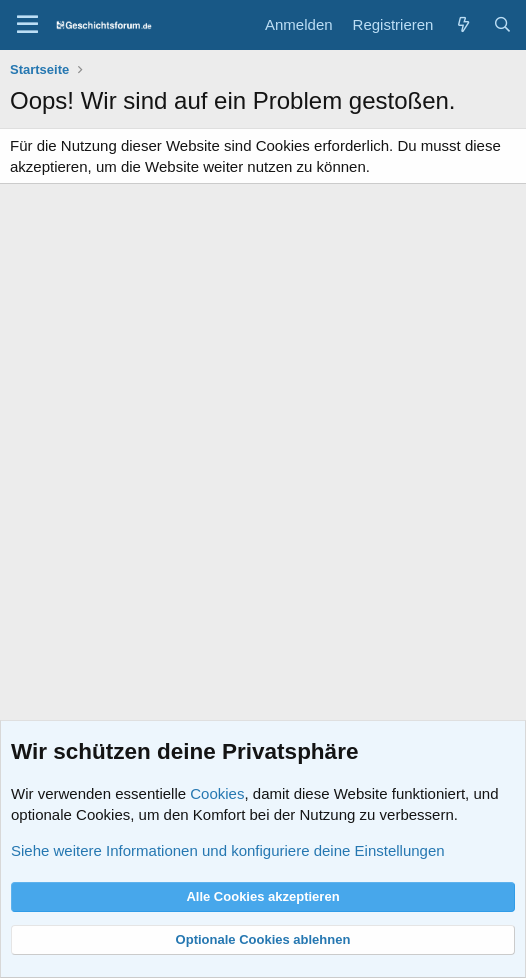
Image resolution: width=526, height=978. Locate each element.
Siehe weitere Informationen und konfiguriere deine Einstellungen (228, 850)
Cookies (217, 793)
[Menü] (27, 25)
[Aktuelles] (462, 24)
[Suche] (502, 24)
